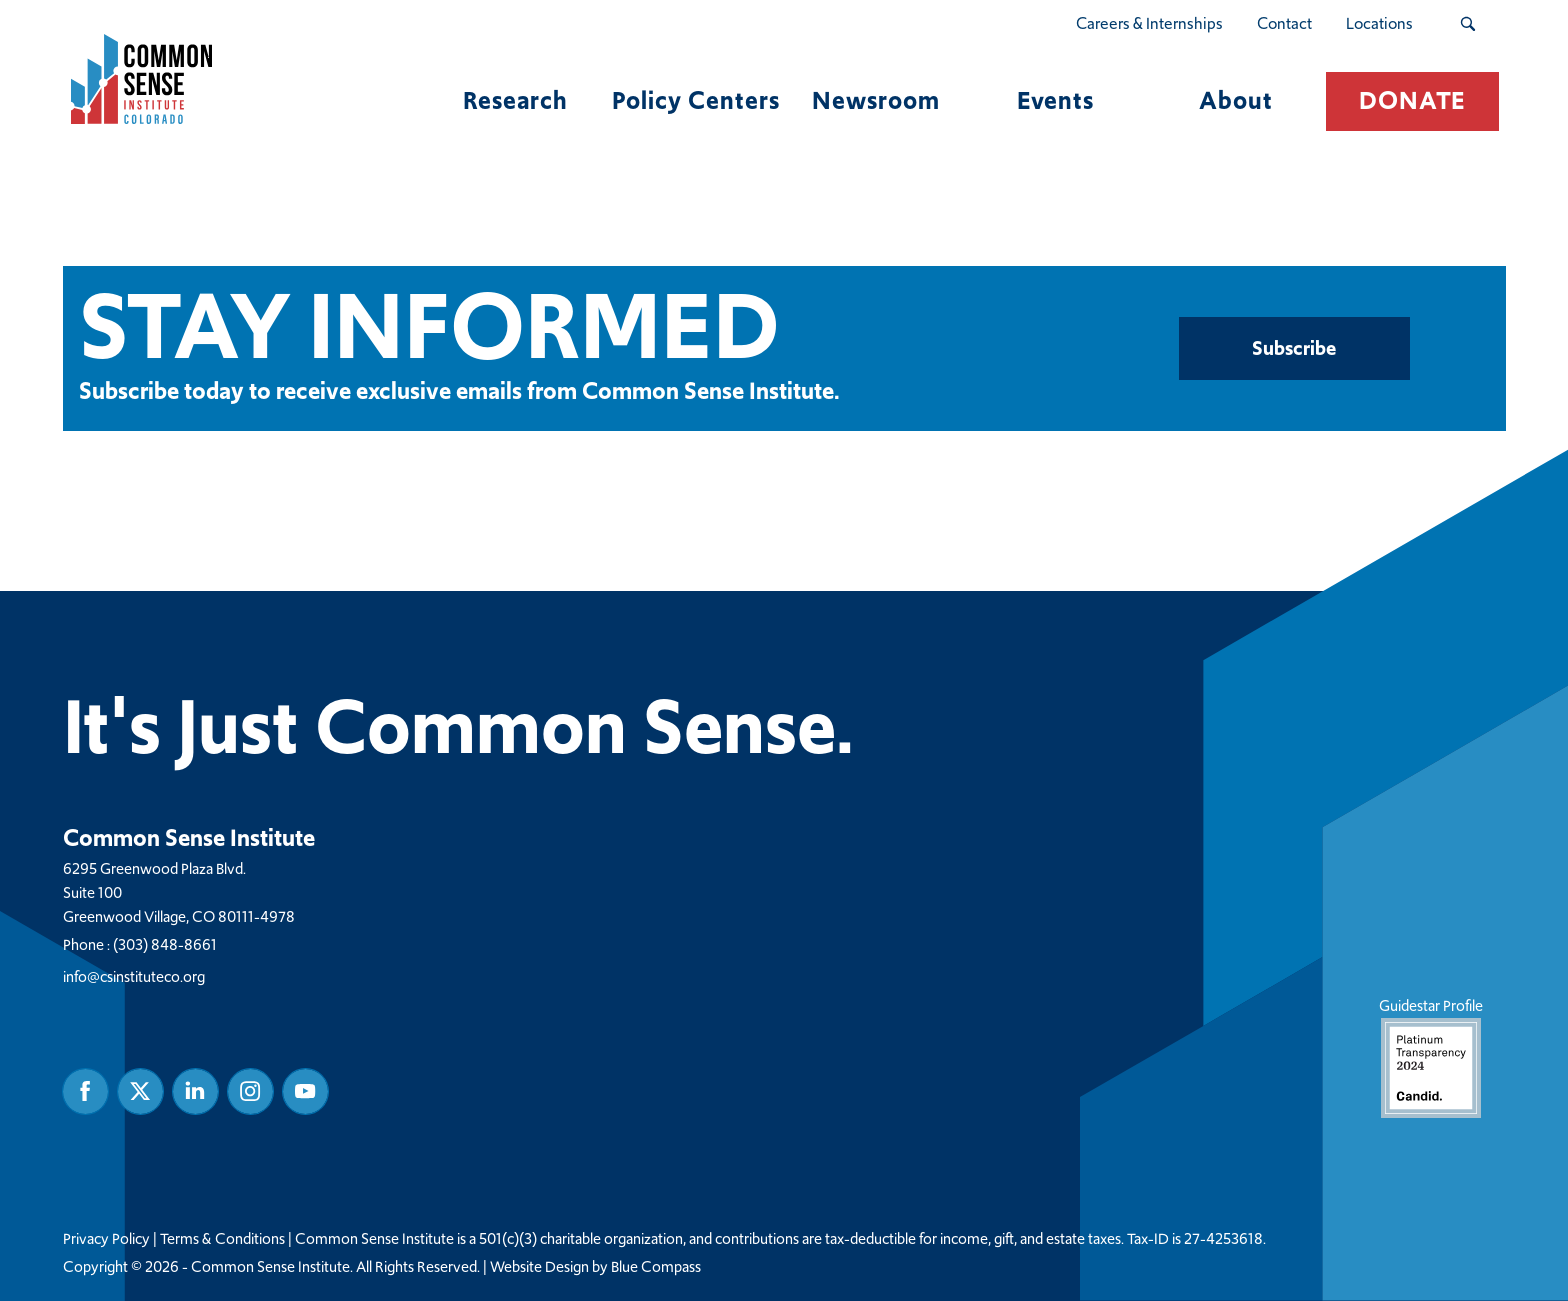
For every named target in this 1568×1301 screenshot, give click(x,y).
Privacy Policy (106, 1239)
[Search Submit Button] (1467, 24)
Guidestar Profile (1430, 1056)
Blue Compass (656, 1267)
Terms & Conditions (222, 1239)
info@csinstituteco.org (134, 976)
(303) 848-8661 (165, 944)
